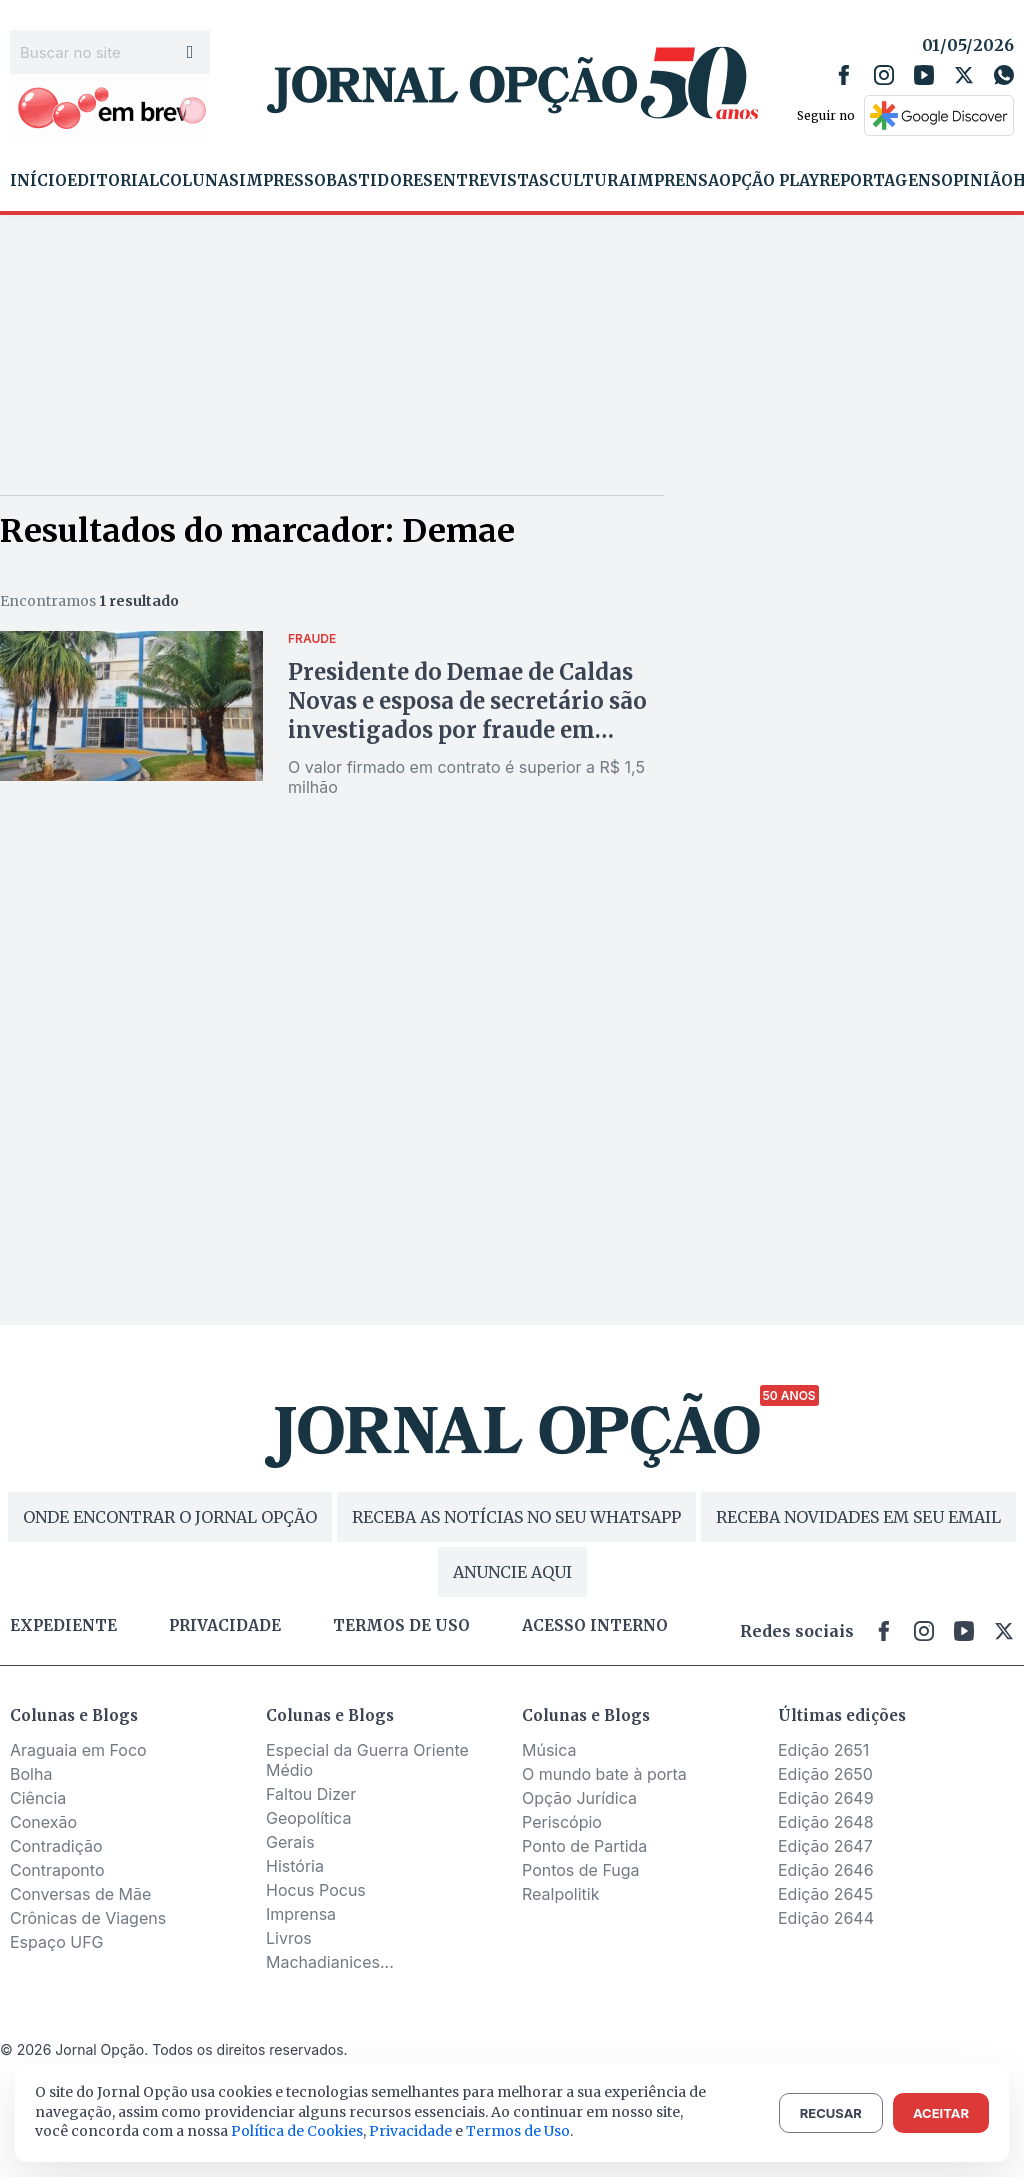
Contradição (56, 1846)
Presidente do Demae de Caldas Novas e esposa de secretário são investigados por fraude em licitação (467, 715)
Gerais (290, 1842)
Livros (289, 1938)
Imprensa (674, 181)
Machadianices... (330, 1962)
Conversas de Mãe (80, 1894)
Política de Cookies (297, 2131)
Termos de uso (401, 1626)
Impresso (282, 181)
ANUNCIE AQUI (512, 1572)
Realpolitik (560, 1894)
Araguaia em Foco (78, 1750)
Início (38, 181)
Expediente (63, 1626)
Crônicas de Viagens (88, 1918)
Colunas (199, 181)
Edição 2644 (826, 1918)
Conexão (43, 1822)
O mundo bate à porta (604, 1774)
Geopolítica (308, 1818)
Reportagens (880, 181)
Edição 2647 (825, 1846)
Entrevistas (491, 181)
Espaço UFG (57, 1942)
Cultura (589, 181)
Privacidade (225, 1626)
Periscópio (562, 1822)
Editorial (113, 181)
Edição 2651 (823, 1750)
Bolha (31, 1774)
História (295, 1866)
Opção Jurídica (579, 1798)
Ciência (38, 1798)
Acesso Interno (595, 1626)
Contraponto (57, 1870)
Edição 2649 (826, 1798)
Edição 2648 (826, 1822)
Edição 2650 (825, 1774)
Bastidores (379, 181)
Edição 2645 (825, 1894)
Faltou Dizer (311, 1794)
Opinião (977, 181)
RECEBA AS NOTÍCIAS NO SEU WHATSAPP (516, 1517)
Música (549, 1750)
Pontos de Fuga (581, 1870)
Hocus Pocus (316, 1890)
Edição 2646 (826, 1870)
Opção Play (769, 181)
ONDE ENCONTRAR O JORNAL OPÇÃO (170, 1517)
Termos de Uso (518, 2131)
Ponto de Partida (584, 1846)
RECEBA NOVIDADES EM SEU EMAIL (858, 1517)
